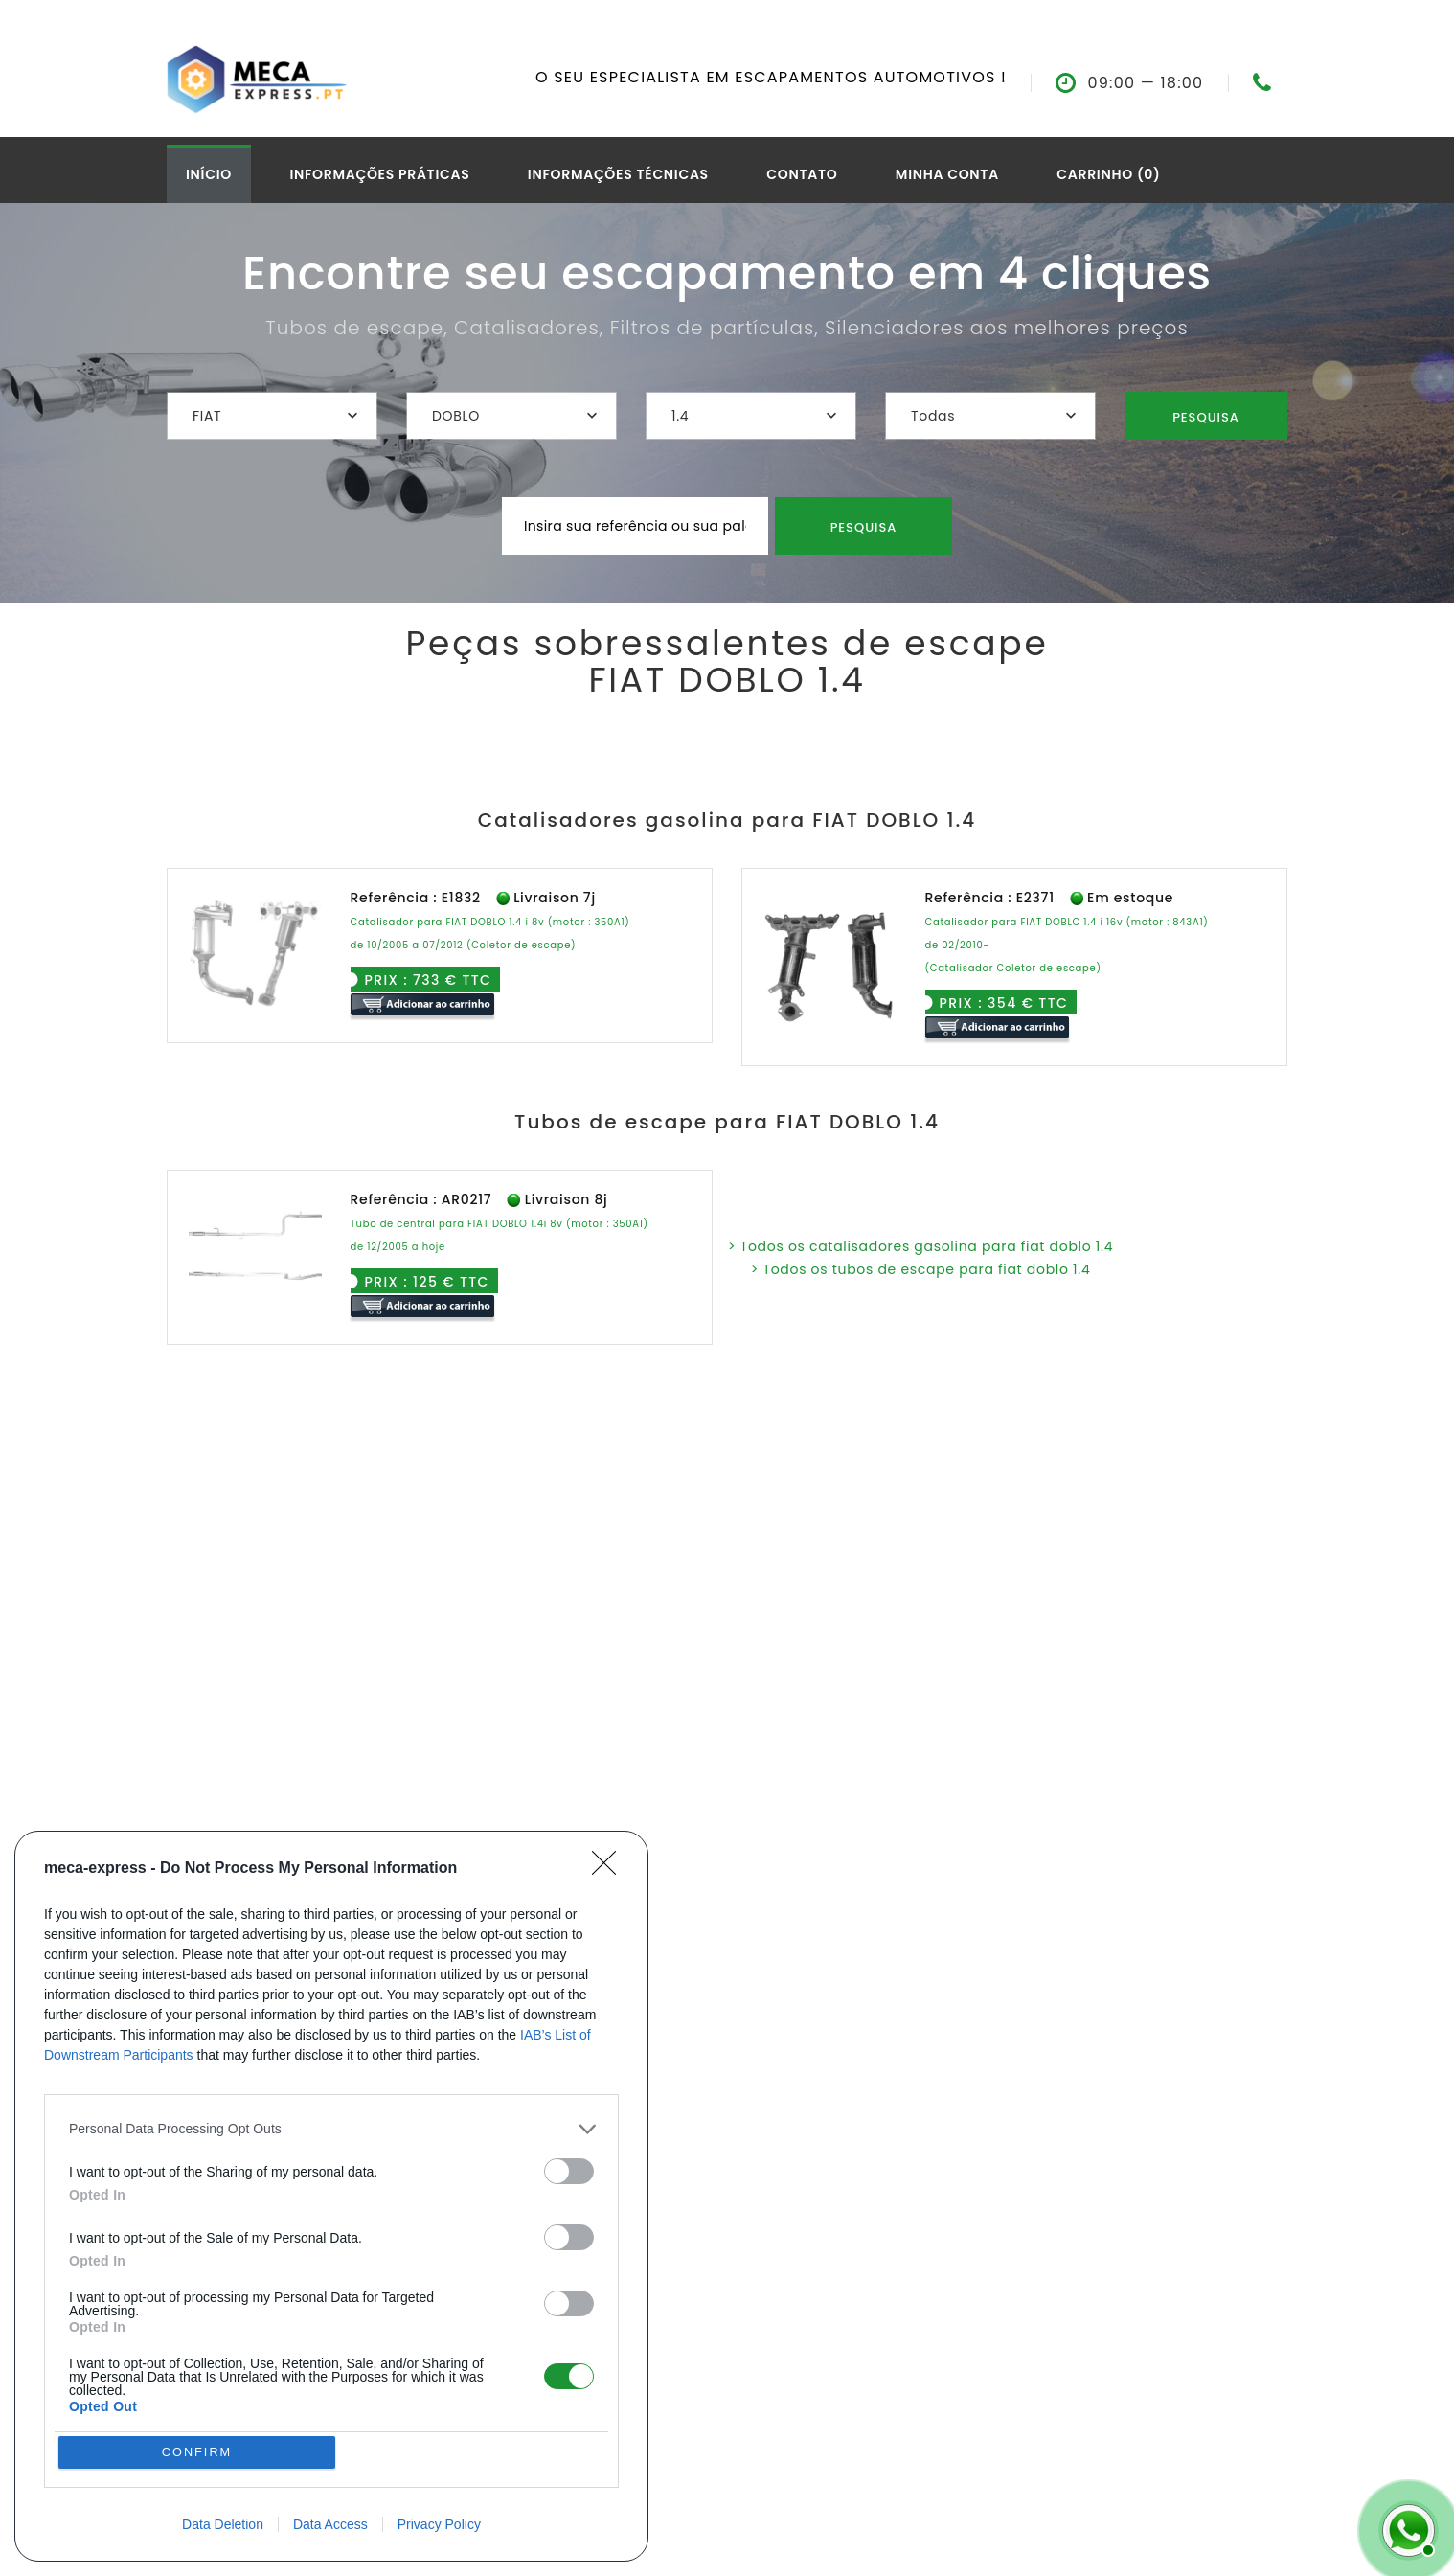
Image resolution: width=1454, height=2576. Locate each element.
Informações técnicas (618, 174)
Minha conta (947, 174)
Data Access (330, 2524)
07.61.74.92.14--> (1285, 83)
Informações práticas (379, 174)
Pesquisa (1205, 417)
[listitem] (331, 2402)
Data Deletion (222, 2524)
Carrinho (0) (1108, 174)
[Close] (610, 2142)
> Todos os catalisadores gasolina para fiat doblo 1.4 (920, 1246)
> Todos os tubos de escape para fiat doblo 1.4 (921, 1269)
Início (209, 174)
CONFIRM (200, 2450)
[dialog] (331, 2333)
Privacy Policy (439, 2524)
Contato (801, 174)
